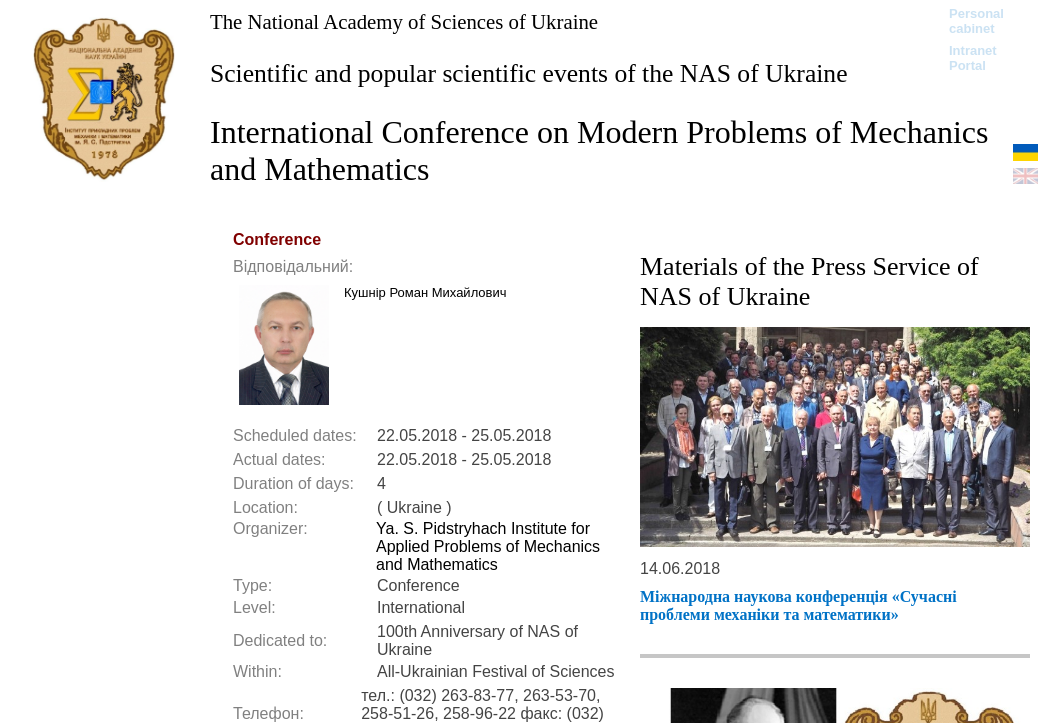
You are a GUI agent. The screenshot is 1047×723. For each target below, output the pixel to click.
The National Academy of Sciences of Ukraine (404, 21)
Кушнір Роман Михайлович (425, 292)
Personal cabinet (976, 21)
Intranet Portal (973, 58)
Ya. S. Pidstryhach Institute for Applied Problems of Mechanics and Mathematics (488, 546)
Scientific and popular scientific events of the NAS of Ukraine (529, 73)
